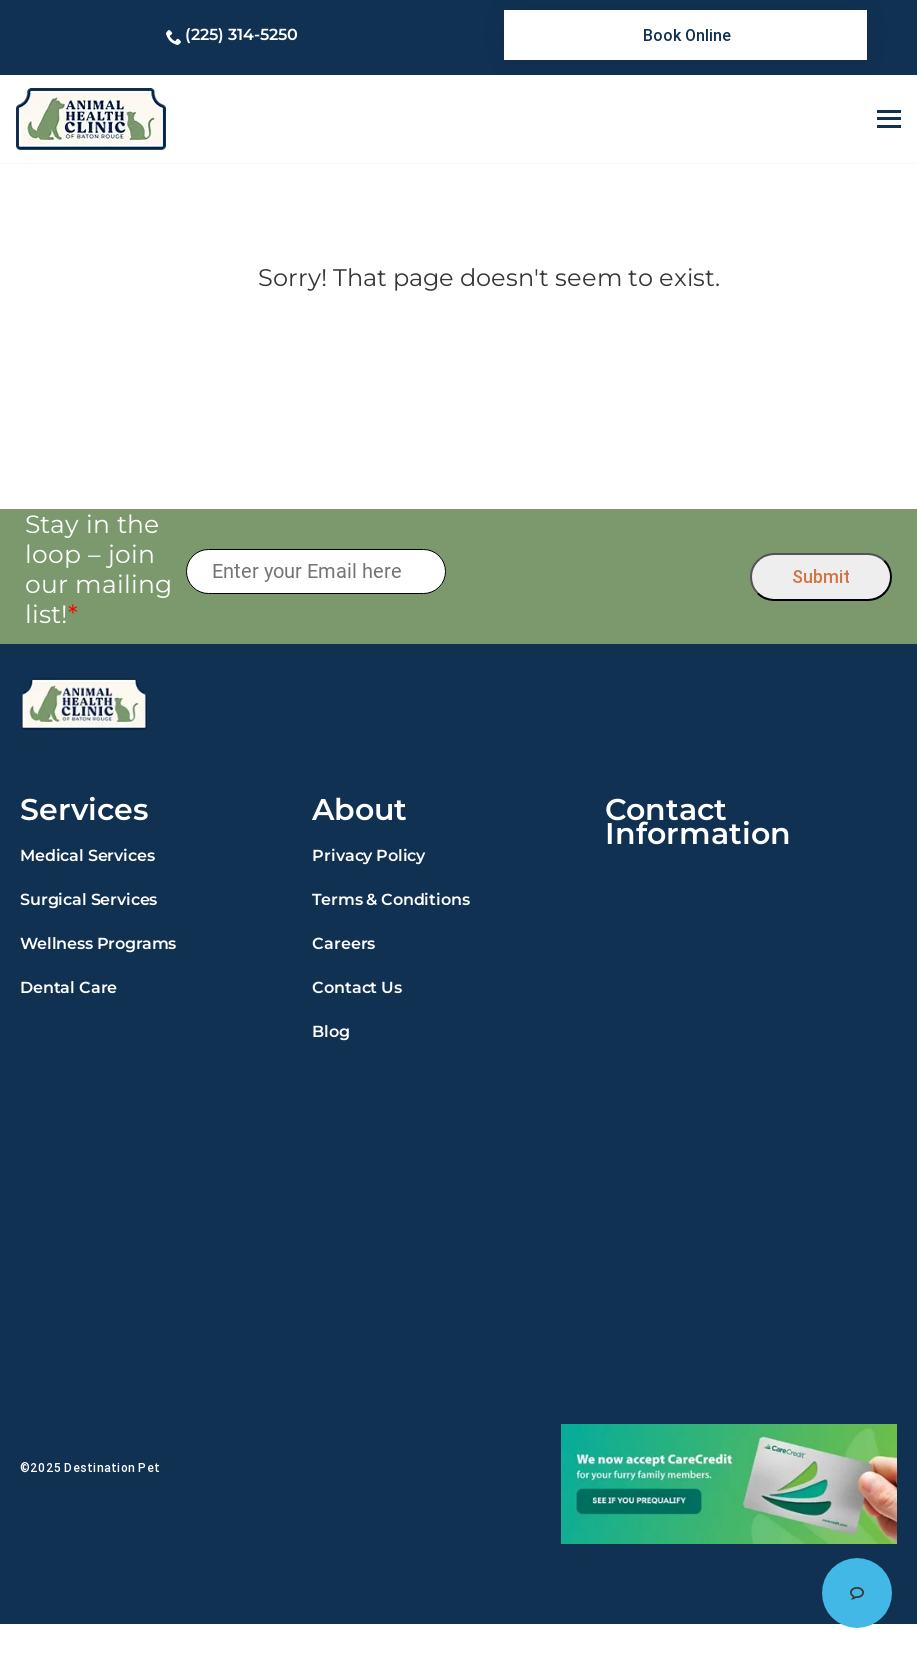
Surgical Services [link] (88, 899)
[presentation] (598, 572)
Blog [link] (330, 1031)
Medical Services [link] (87, 855)
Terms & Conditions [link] (390, 899)
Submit (821, 576)
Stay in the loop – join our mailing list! (98, 569)
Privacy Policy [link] (368, 855)
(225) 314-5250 (241, 34)
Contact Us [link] (356, 987)
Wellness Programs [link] (98, 943)
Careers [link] (343, 943)
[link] (685, 35)
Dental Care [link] (68, 987)
